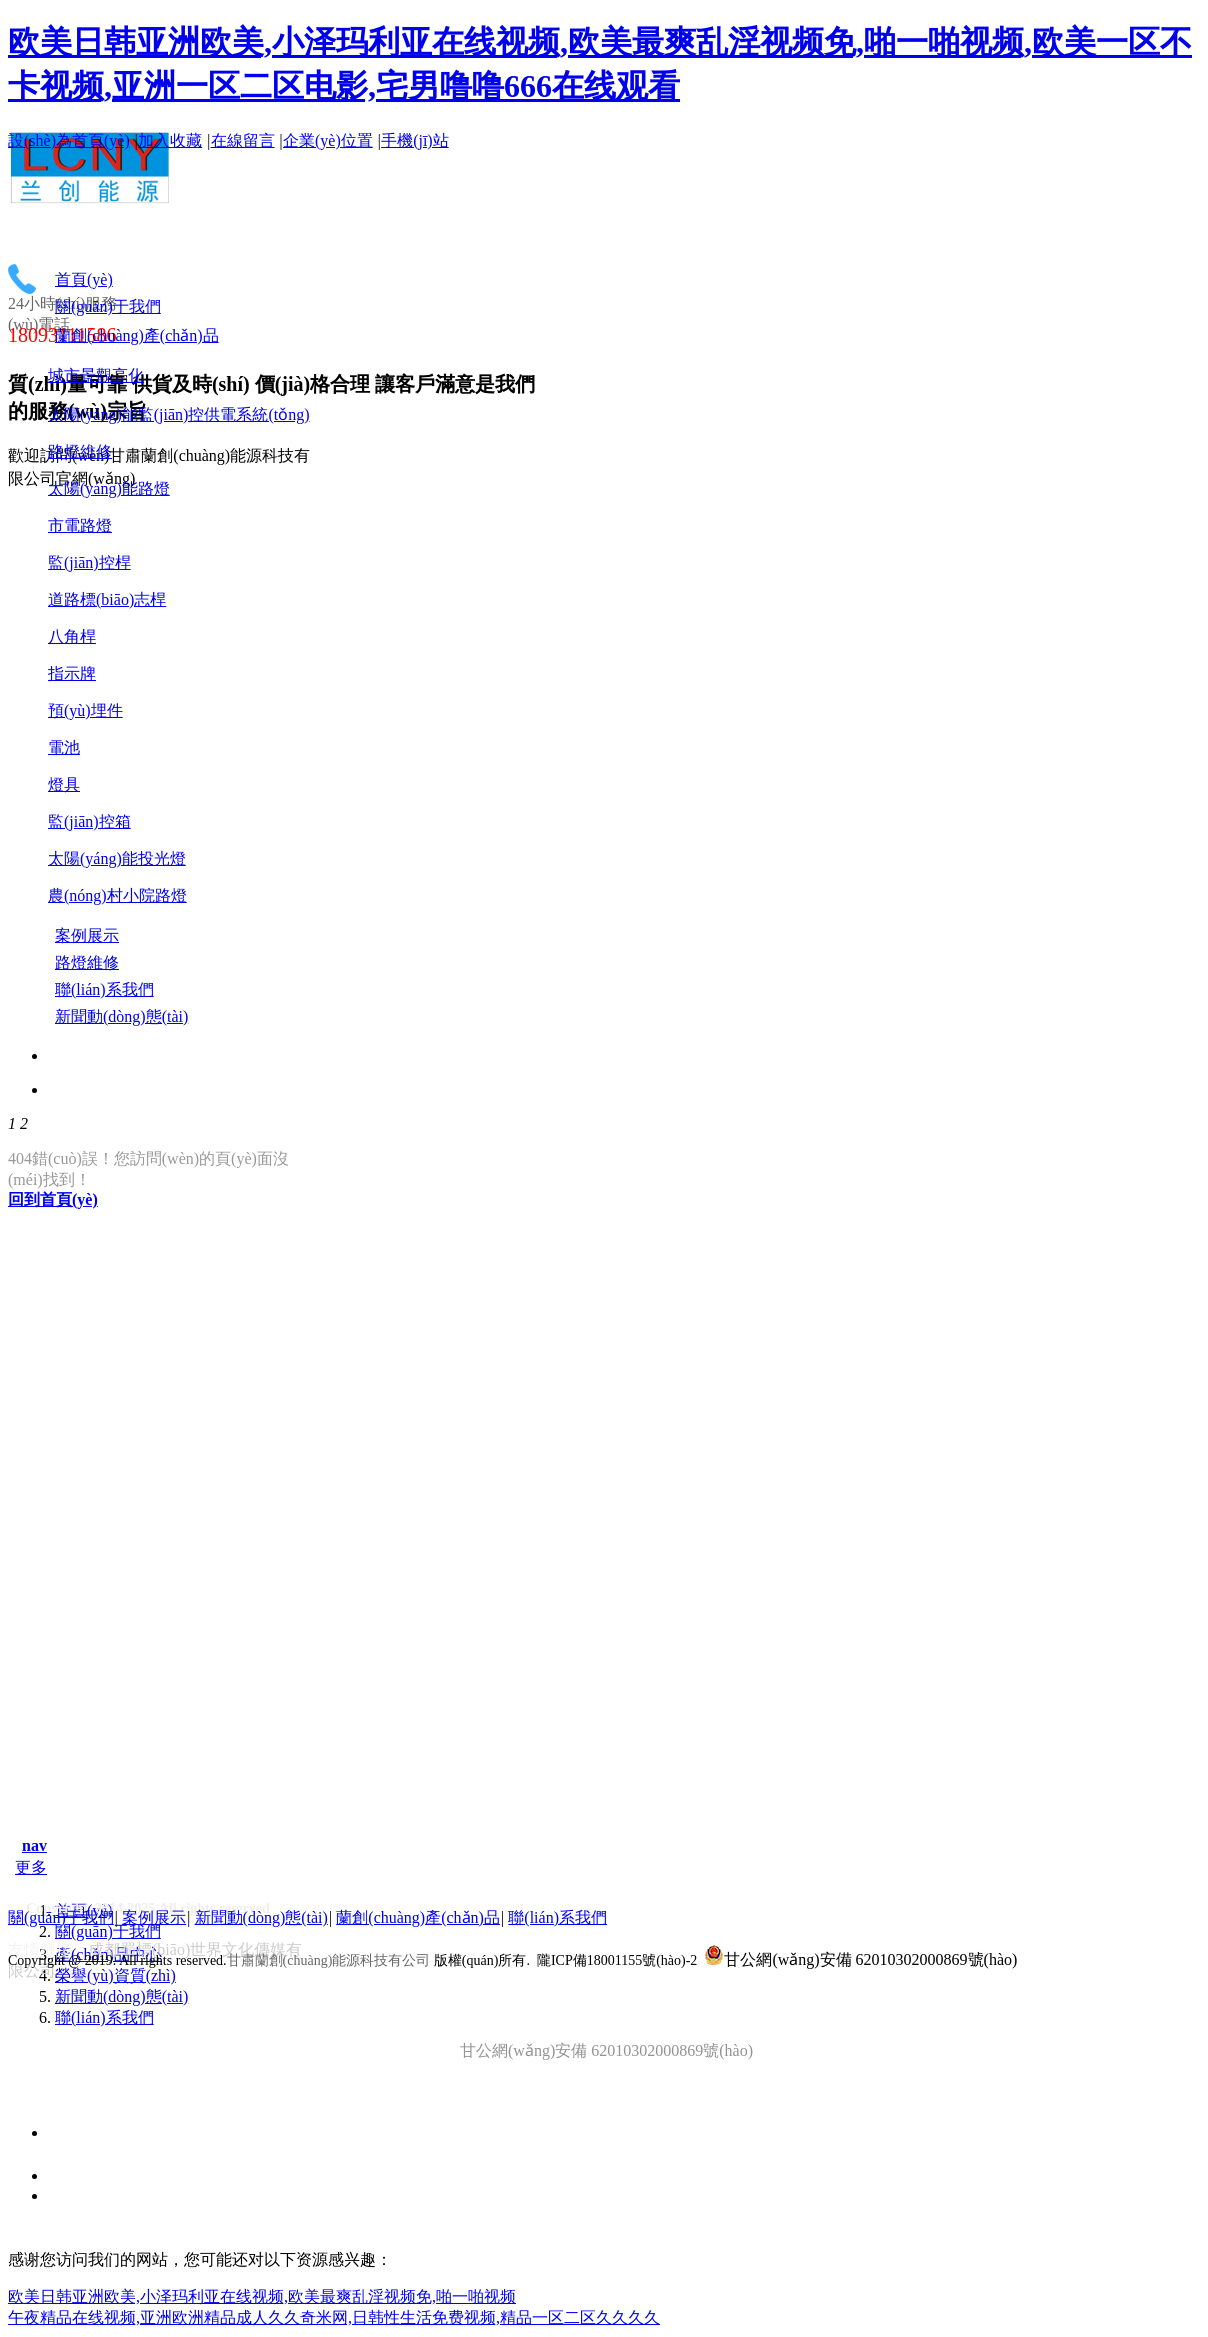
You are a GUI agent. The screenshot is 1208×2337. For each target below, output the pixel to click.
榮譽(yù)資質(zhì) (115, 1975)
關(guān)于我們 (108, 1931)
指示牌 (72, 673)
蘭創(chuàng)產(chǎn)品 (418, 1917)
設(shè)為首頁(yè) (69, 140)
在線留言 (243, 140)
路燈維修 (80, 451)
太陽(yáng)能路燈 (109, 488)
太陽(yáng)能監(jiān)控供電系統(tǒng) (179, 414)
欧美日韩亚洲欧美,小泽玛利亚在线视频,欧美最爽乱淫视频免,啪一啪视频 (262, 2296)
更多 (31, 1867)
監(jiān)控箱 (89, 821)
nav (34, 1845)
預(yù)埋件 (85, 710)
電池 (64, 747)
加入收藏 (170, 140)
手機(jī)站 (415, 140)
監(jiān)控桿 (89, 562)
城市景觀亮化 (96, 375)
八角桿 (72, 636)
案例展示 (154, 1917)
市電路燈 (80, 525)
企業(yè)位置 (328, 140)
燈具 (64, 784)
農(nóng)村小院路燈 (117, 895)
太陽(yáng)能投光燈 (117, 858)
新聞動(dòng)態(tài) (121, 1996)
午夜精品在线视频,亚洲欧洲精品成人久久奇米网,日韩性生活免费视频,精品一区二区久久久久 (334, 2317)
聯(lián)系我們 (104, 2017)
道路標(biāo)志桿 (107, 599)
